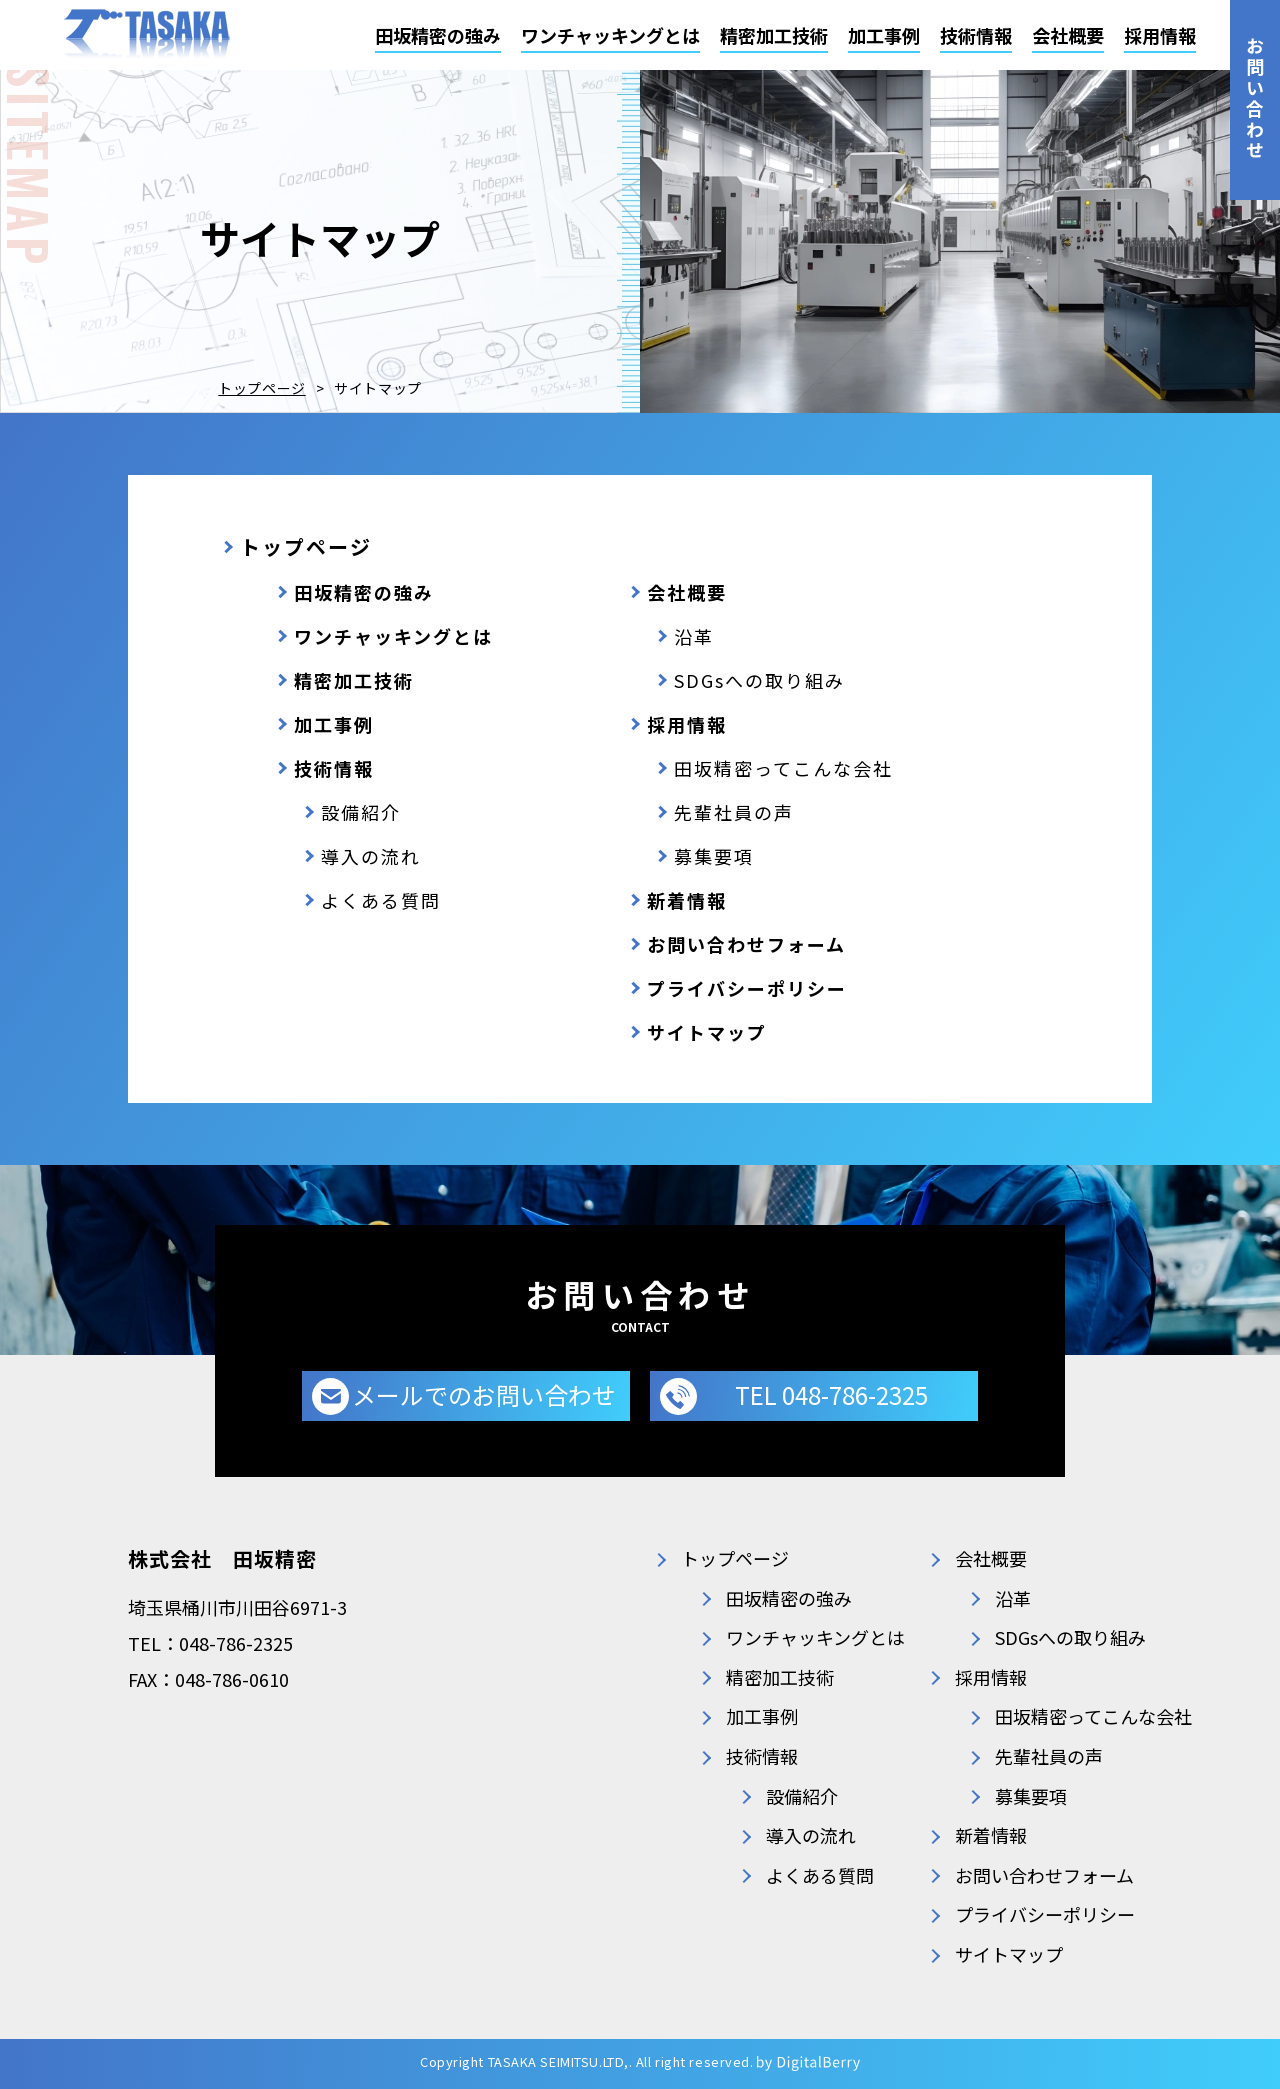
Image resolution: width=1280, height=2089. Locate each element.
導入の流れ (371, 856)
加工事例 (884, 35)
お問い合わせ (1255, 99)
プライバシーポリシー (747, 988)
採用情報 (1160, 35)
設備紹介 (361, 812)
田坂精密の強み (438, 35)
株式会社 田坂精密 (222, 1558)
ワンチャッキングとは (610, 35)
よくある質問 (381, 900)
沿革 (694, 636)
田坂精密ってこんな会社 (783, 768)
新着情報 (687, 900)
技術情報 (976, 35)
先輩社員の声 (734, 812)
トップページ (261, 388)
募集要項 (714, 856)
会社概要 (1068, 35)
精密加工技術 (774, 35)
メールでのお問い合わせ (484, 1394)
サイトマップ (707, 1032)
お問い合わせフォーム (746, 944)
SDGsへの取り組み (759, 680)
